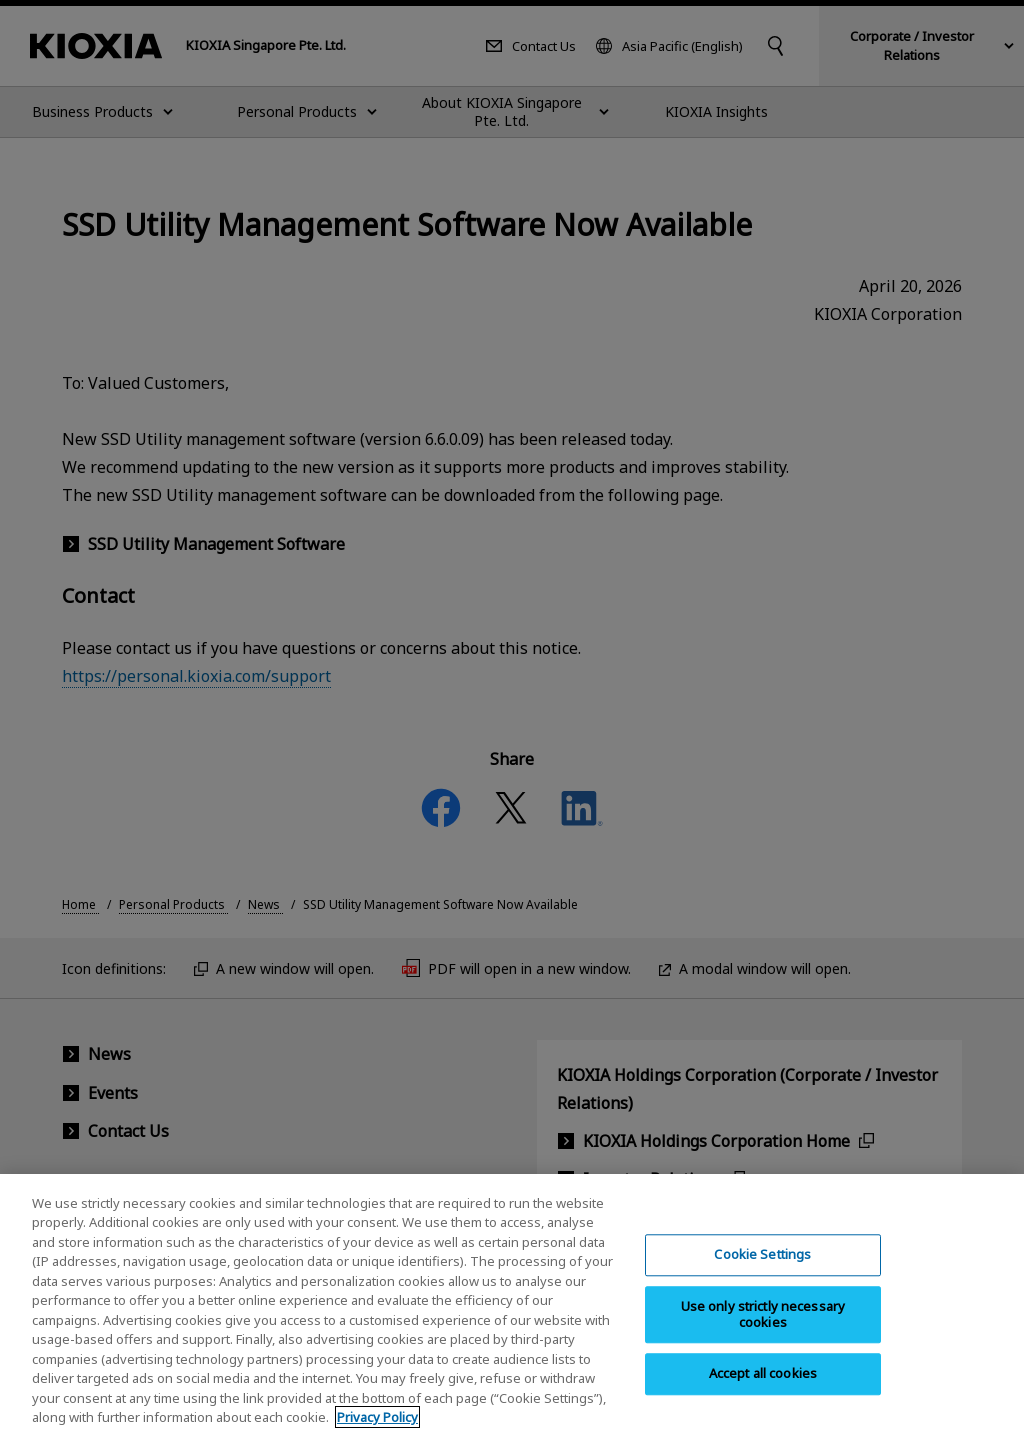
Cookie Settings (762, 1269)
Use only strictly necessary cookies (763, 1328)
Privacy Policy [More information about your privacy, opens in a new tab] (377, 1432)
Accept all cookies (763, 1388)
